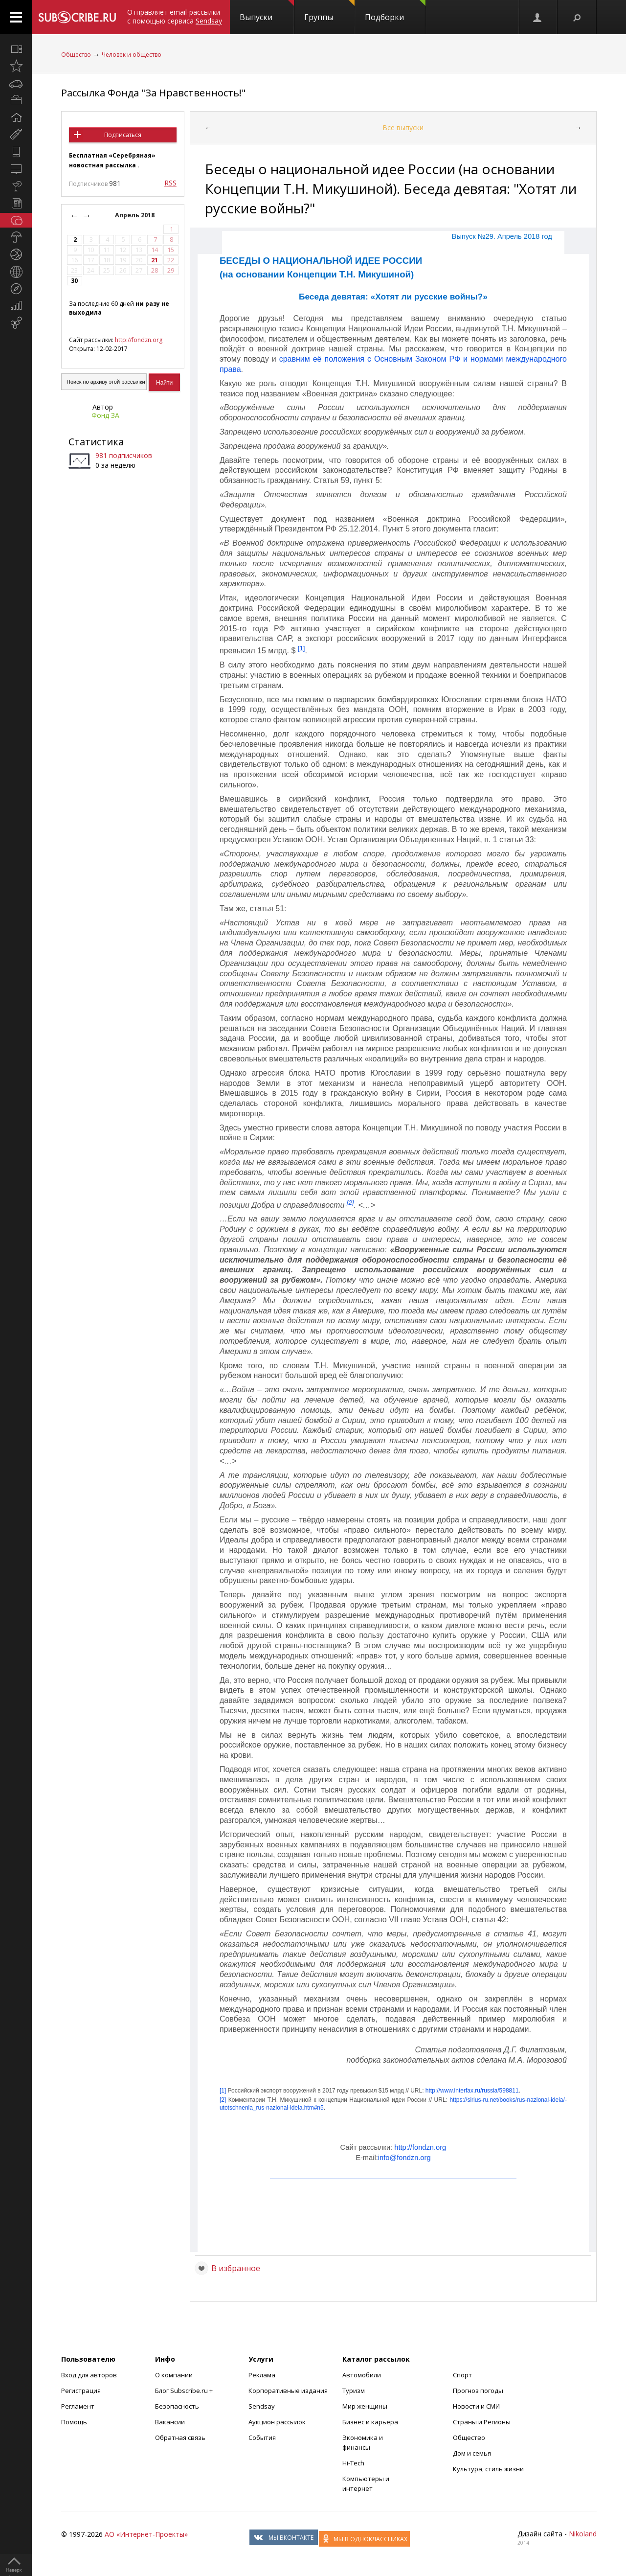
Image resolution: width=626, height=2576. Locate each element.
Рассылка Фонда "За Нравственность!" (153, 92)
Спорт (462, 2374)
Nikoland (583, 2533)
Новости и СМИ (476, 2406)
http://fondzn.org (138, 340)
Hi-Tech (353, 2463)
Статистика (96, 441)
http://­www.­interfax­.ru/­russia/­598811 (472, 2090)
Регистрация (81, 2390)
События (262, 2437)
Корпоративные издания (288, 2390)
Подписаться (122, 135)
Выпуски (267, 11)
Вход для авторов (89, 2374)
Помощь (74, 2421)
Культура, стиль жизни (488, 2468)
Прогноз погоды (478, 2390)
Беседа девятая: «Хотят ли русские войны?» (393, 296)
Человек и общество (131, 54)
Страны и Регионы (482, 2421)
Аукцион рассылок (277, 2421)
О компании (174, 2374)
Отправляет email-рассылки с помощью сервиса (174, 16)
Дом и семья (472, 2453)
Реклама (261, 2374)
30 (74, 280)
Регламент (77, 2406)
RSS (170, 182)
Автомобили (361, 2374)
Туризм (353, 2390)
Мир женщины (364, 2406)
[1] (301, 648)
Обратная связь (180, 2437)
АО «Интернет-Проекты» (146, 2534)
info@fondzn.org (404, 2158)
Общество (76, 54)
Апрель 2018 (135, 215)
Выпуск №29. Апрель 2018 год (502, 236)
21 (154, 260)
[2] (350, 1202)
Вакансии (170, 2421)
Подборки (395, 11)
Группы (329, 11)
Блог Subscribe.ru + (184, 2390)
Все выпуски (403, 127)
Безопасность (177, 2406)
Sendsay (261, 2406)
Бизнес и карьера (370, 2421)
